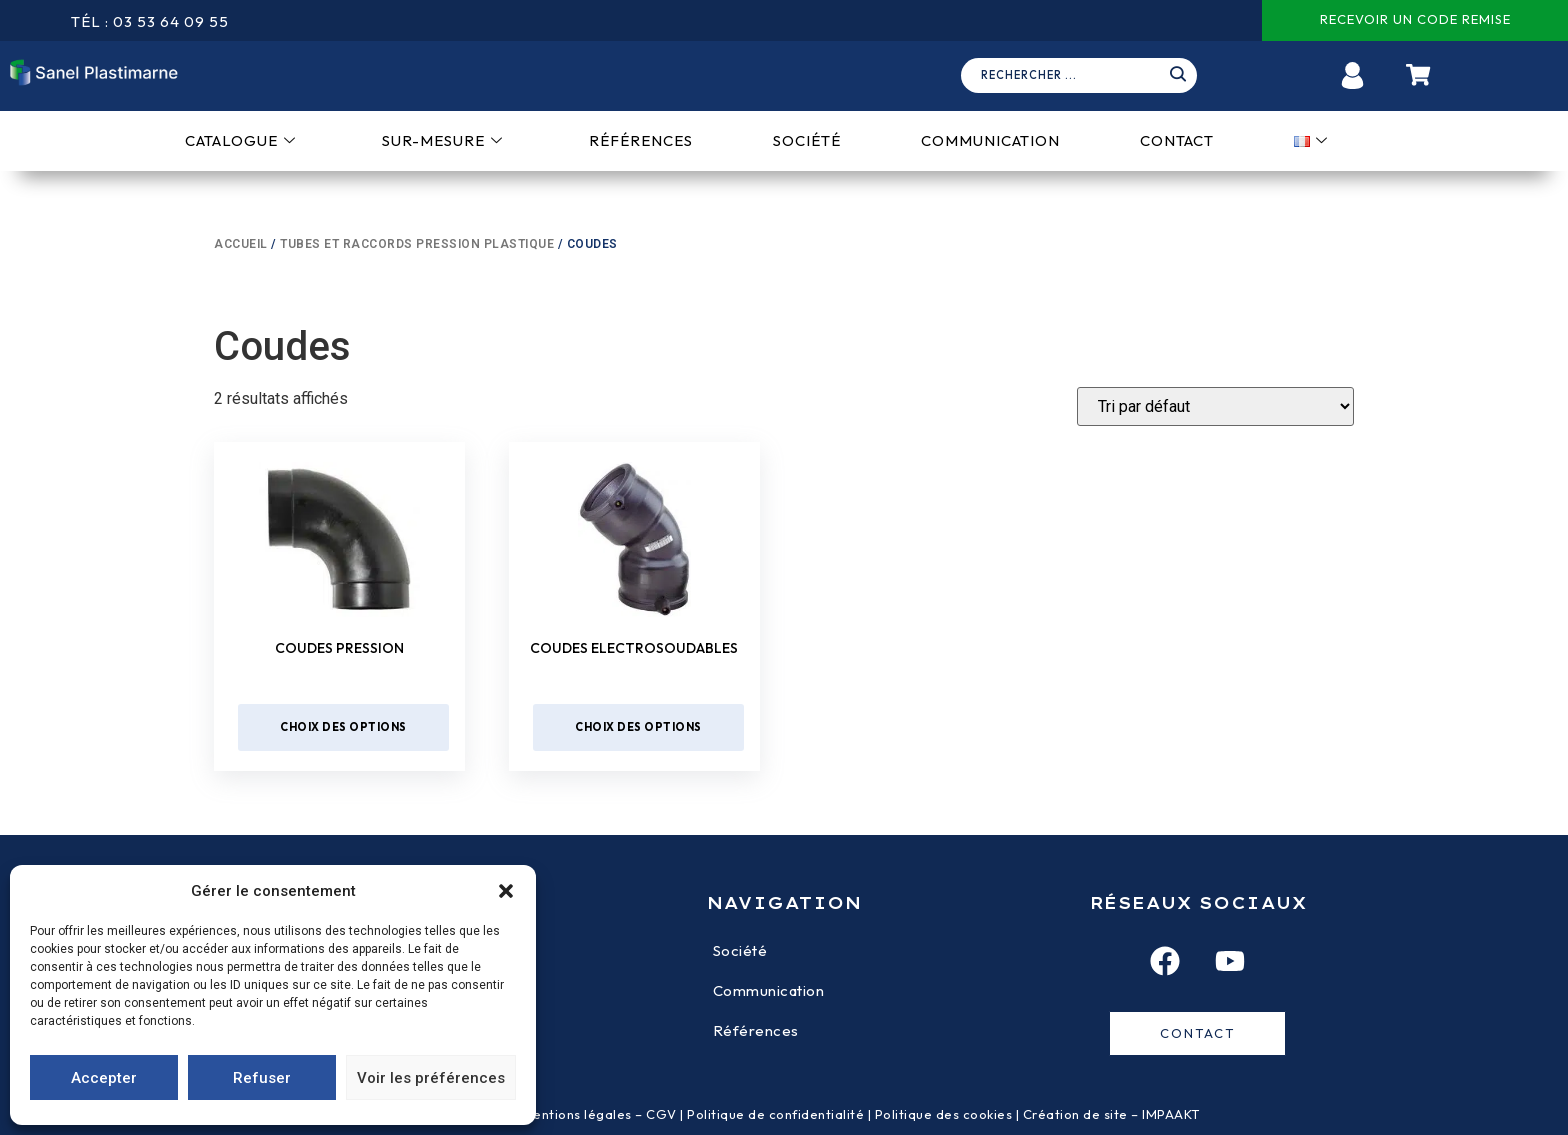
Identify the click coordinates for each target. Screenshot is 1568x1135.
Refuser (262, 1078)
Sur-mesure (442, 140)
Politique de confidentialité (775, 1114)
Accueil (241, 244)
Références (641, 140)
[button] (506, 891)
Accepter (104, 1078)
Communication (990, 140)
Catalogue (240, 140)
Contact (1177, 140)
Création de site (1075, 1114)
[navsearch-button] (1086, 76)
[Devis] (1215, 406)
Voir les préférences (431, 1078)
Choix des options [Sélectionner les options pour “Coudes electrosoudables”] (638, 727)
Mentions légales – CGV (599, 1114)
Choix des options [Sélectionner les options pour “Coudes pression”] (343, 727)
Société (807, 140)
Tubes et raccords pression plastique (417, 244)
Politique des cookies (944, 1114)
